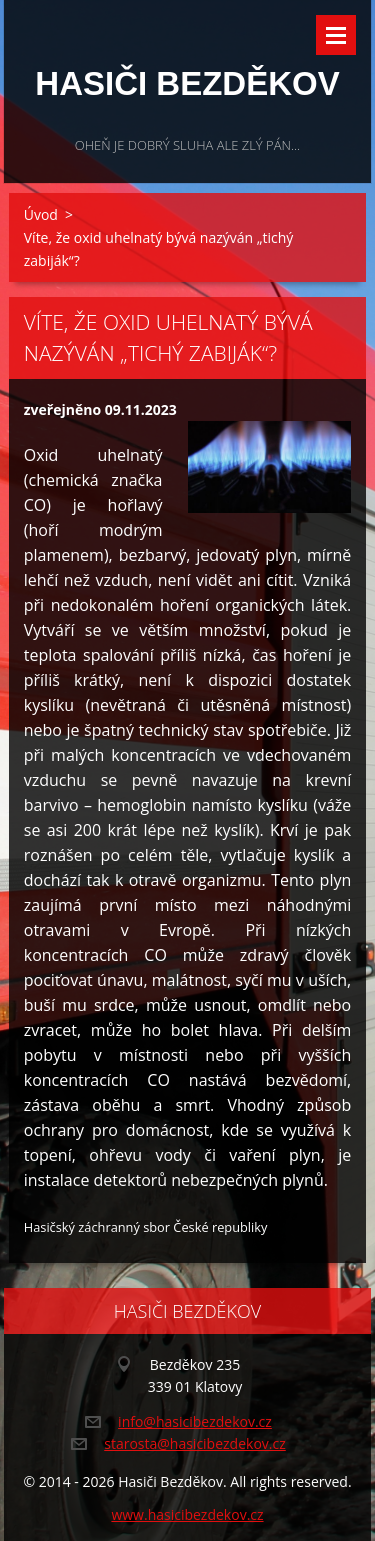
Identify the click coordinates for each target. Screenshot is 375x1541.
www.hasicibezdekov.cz (187, 1514)
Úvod (41, 214)
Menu (336, 35)
